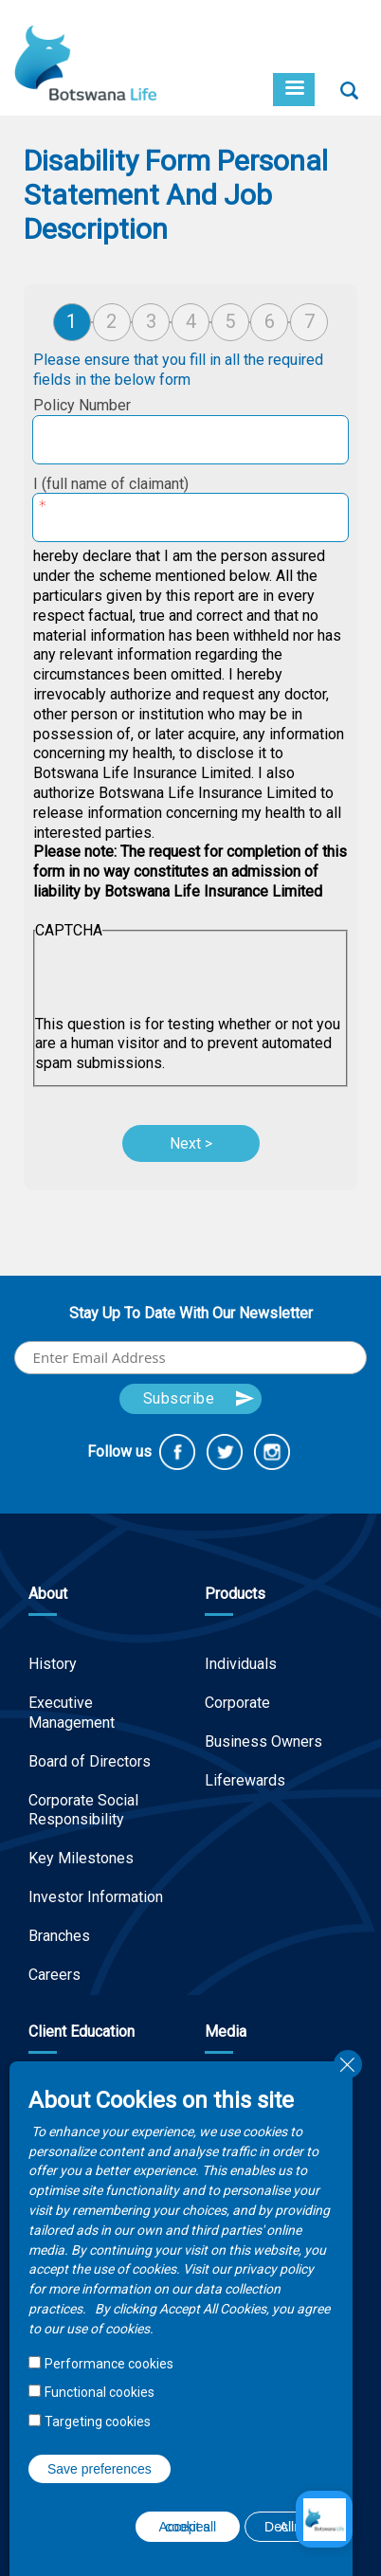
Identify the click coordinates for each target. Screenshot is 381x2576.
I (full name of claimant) (111, 484)
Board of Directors (89, 1761)
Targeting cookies (98, 2421)
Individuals (241, 1664)
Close (348, 2064)
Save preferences (99, 2468)
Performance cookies (109, 2363)
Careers (54, 1975)
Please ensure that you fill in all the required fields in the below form (178, 370)
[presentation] (179, 978)
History (52, 1664)
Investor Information (95, 1897)
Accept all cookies (188, 2526)
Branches (59, 1936)
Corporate (237, 1703)
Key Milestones (81, 1858)
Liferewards (245, 1780)
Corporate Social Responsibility (83, 1810)
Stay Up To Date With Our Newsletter (191, 1313)
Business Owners (263, 1741)
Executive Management (71, 1713)
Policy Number (82, 405)
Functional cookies (99, 2392)
